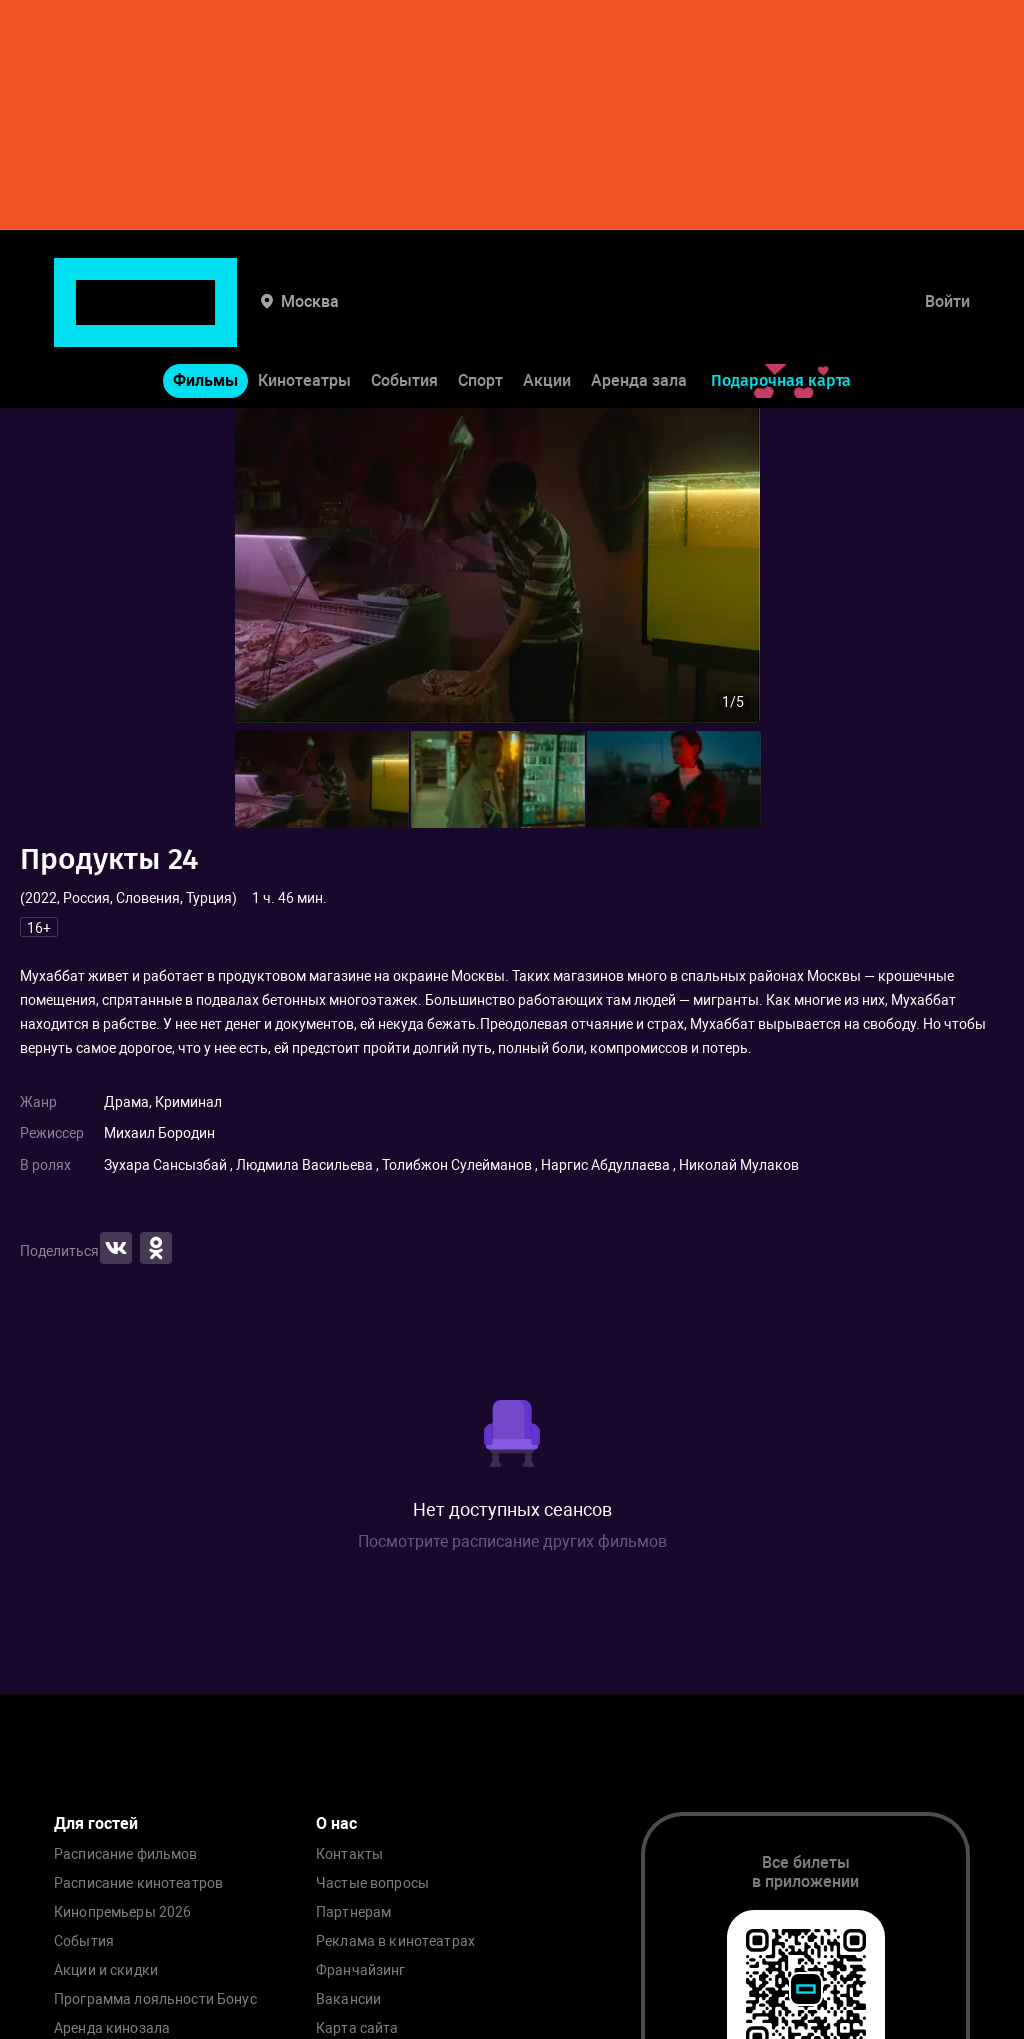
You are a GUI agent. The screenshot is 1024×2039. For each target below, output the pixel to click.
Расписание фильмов (126, 1854)
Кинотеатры (304, 318)
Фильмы (205, 318)
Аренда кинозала (112, 2028)
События (404, 318)
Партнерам (353, 1912)
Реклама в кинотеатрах (395, 1941)
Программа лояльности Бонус (155, 1999)
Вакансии (348, 1999)
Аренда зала (639, 318)
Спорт (480, 318)
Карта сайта (357, 2028)
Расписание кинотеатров (138, 1883)
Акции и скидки (106, 1970)
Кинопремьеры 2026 (122, 1912)
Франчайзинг (361, 1970)
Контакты (349, 1854)
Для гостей (96, 1823)
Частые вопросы (372, 1883)
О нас (336, 1823)
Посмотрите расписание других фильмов (512, 1541)
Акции (547, 318)
